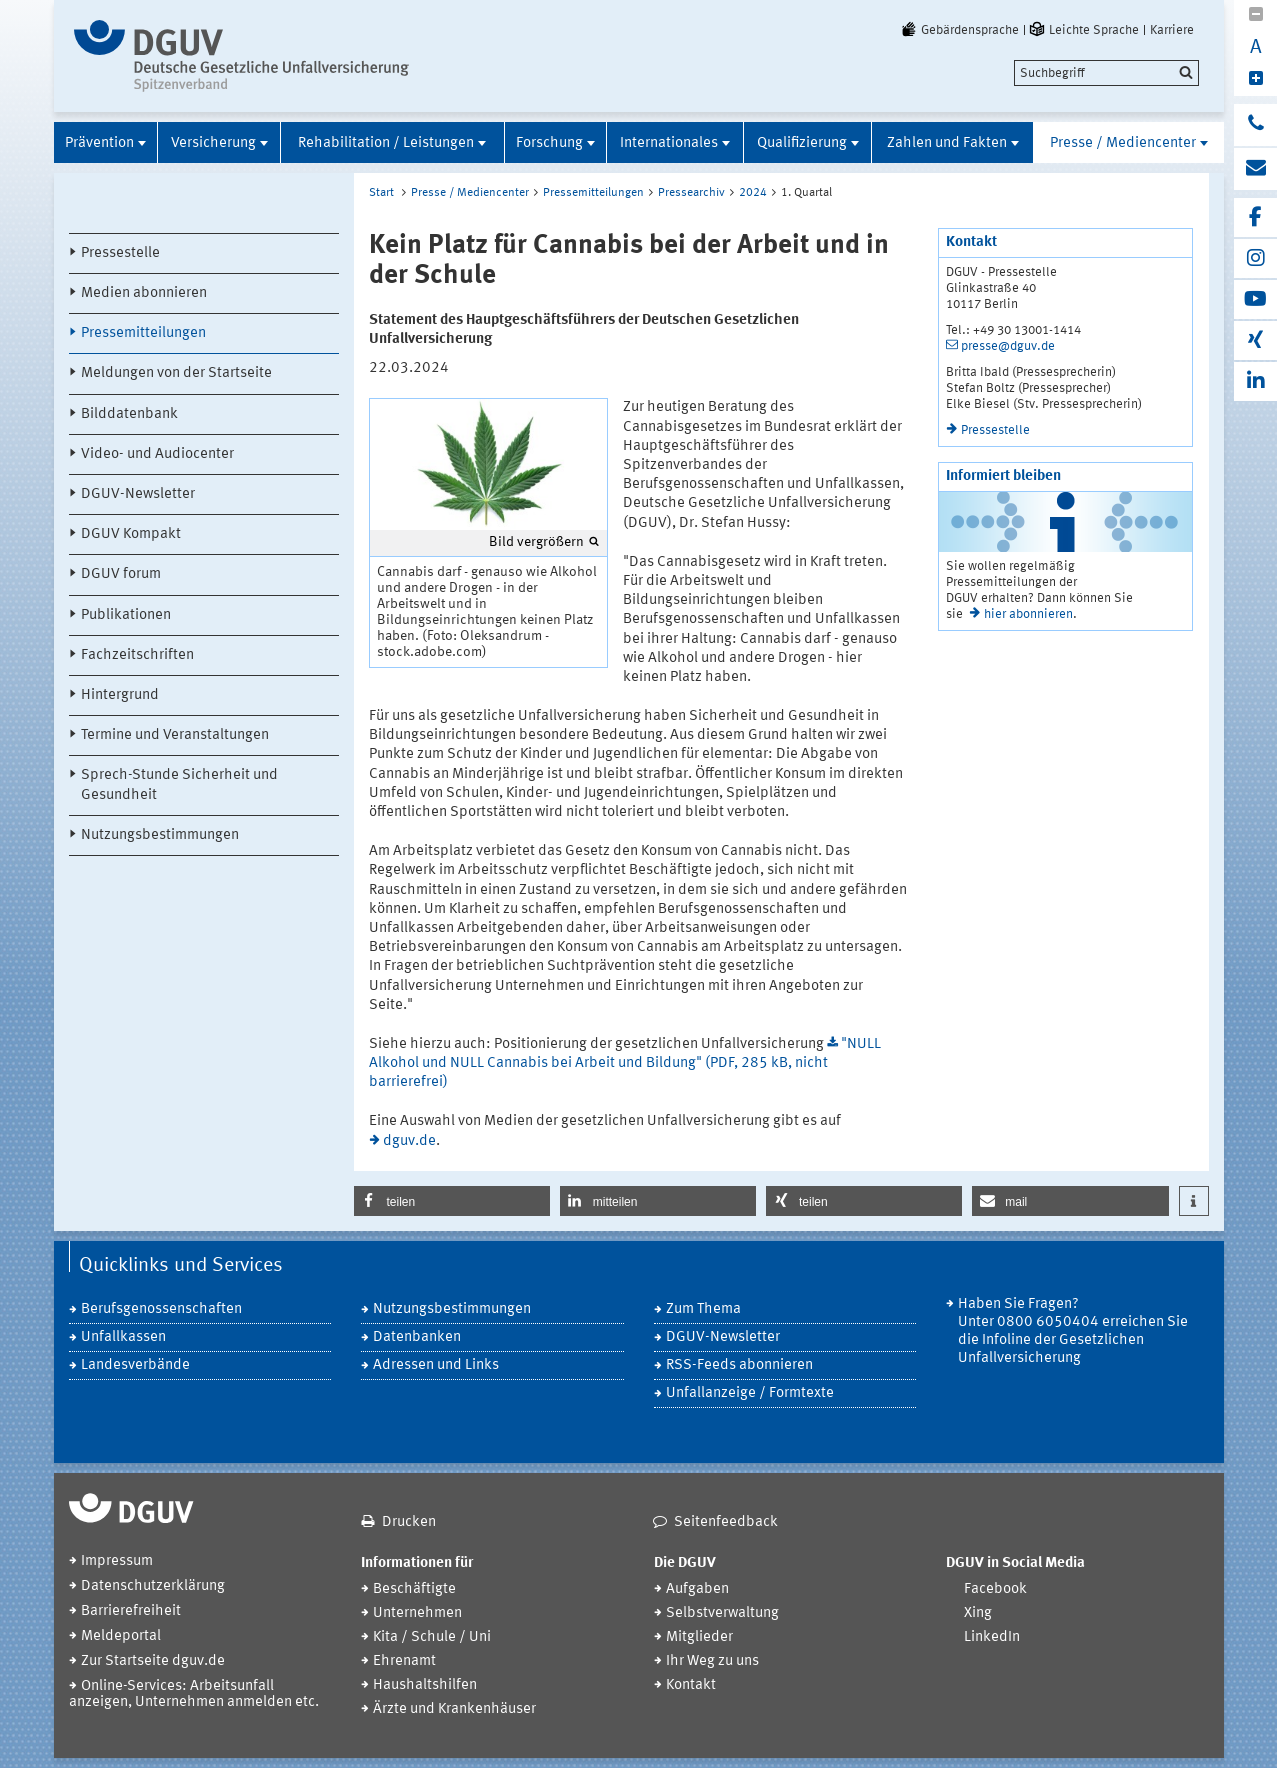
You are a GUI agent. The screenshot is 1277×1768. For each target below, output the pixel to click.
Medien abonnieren (144, 293)
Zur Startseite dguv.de (153, 1661)
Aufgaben (697, 1589)
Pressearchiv (691, 193)
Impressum (117, 1561)
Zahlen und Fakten (947, 143)
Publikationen (126, 615)
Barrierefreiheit (131, 1611)
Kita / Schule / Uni (432, 1637)
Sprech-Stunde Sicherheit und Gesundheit (179, 785)
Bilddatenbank (129, 414)
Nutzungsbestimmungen (160, 835)
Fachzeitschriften (137, 655)
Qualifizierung (802, 143)
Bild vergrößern (536, 542)
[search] (1106, 73)
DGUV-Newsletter (138, 494)
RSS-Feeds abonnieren (739, 1365)
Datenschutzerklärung (153, 1586)
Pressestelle (120, 253)
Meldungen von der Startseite (176, 373)
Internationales (669, 143)
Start (381, 193)
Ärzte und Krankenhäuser (454, 1709)
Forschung (549, 143)
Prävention (99, 143)
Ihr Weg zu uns (712, 1661)
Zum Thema (703, 1309)
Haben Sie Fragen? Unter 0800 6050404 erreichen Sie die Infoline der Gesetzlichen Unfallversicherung (1073, 1331)
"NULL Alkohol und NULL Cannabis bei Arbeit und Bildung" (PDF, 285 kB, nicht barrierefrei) (625, 1063)
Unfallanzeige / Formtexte (750, 1393)
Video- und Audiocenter (157, 454)
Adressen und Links (436, 1365)
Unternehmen (417, 1613)
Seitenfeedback (726, 1522)
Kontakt (691, 1685)
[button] (452, 1201)
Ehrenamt (404, 1661)
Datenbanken (417, 1337)
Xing (978, 1613)
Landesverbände (135, 1365)
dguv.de (409, 1141)
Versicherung (213, 143)
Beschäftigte (414, 1589)
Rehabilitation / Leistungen (386, 143)
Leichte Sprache (1083, 30)
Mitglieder (699, 1637)
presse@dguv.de (1008, 346)
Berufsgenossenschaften (161, 1309)
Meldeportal (121, 1636)
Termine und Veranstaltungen (175, 735)
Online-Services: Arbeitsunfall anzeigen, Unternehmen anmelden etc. (194, 1694)
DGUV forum (121, 574)
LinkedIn (992, 1637)
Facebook (995, 1589)
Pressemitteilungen (143, 333)
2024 (753, 193)
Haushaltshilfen (425, 1685)
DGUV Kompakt (131, 534)
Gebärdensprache (959, 30)
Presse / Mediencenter (1123, 143)
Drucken (409, 1522)
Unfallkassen (123, 1337)
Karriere (1172, 30)
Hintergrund (120, 695)
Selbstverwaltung (722, 1613)
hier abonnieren (1028, 614)
